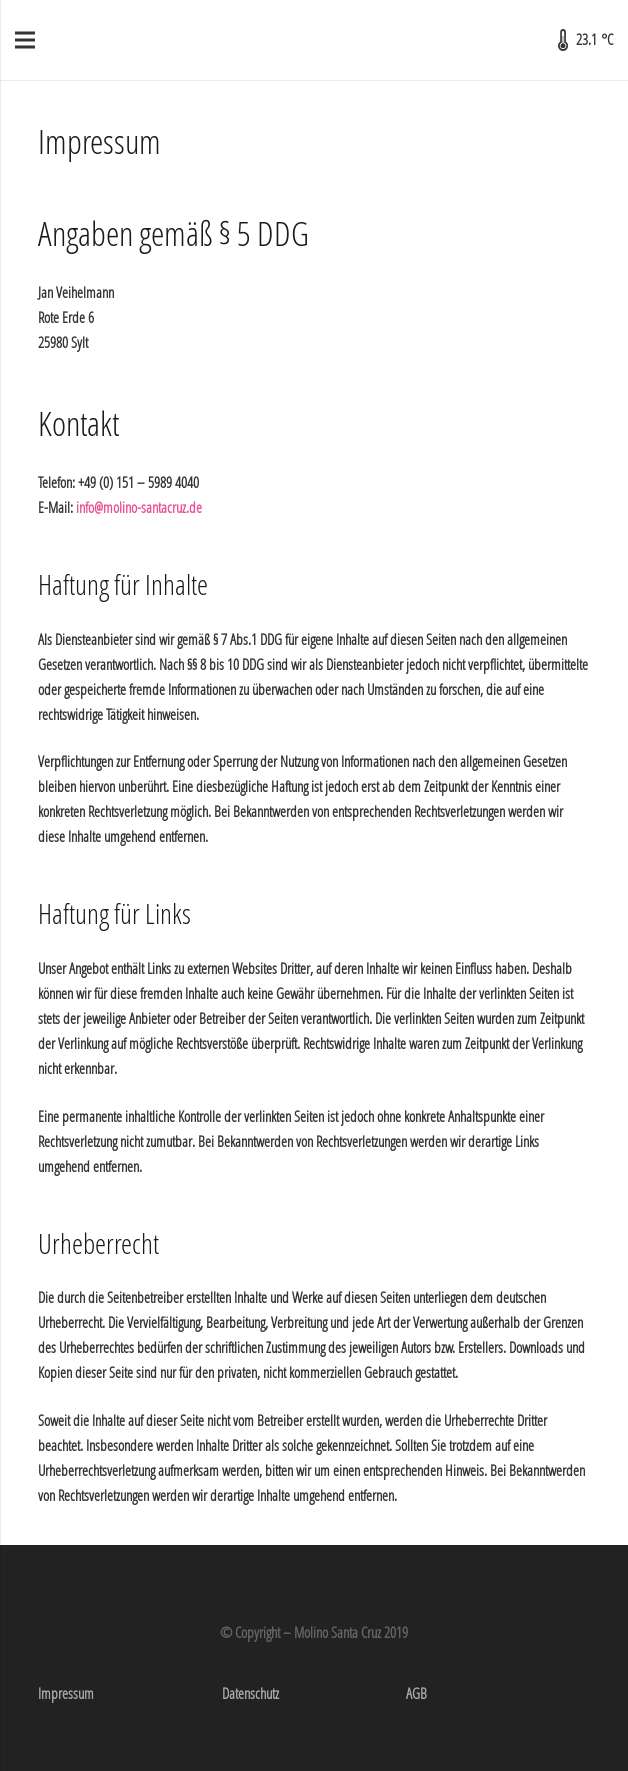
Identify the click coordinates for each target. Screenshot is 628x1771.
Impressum (66, 1693)
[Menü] (25, 40)
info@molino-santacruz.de (139, 507)
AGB (416, 1693)
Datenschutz (250, 1693)
